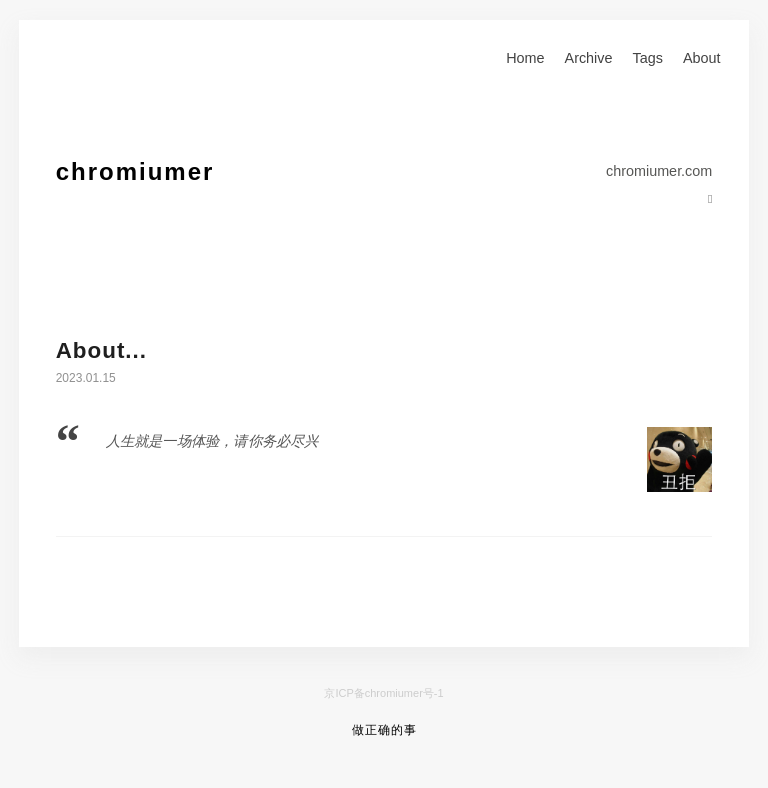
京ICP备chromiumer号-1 (383, 693)
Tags (648, 58)
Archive (589, 58)
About (702, 58)
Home (525, 58)
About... (101, 350)
